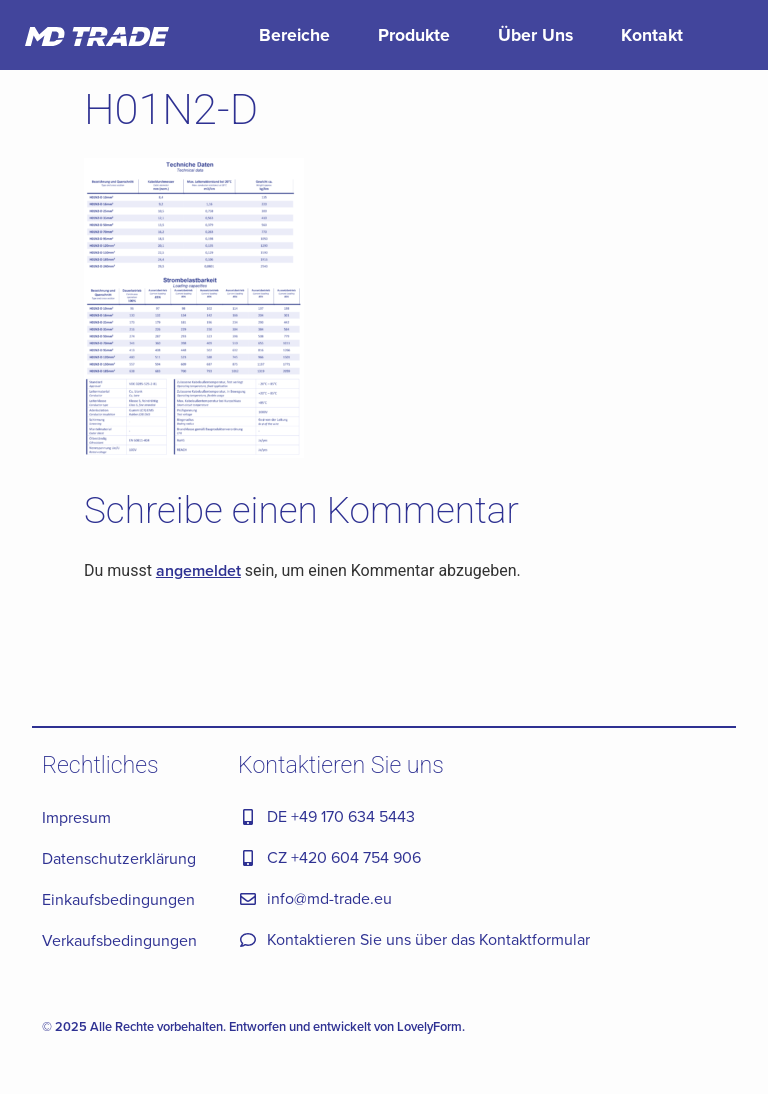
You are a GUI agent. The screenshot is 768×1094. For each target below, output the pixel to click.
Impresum (76, 817)
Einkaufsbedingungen (118, 899)
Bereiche (294, 34)
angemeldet (198, 570)
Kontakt (652, 34)
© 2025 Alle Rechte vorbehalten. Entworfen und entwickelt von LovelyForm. (253, 1026)
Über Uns (535, 34)
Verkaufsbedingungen (119, 940)
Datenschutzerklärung (119, 858)
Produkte (414, 34)
